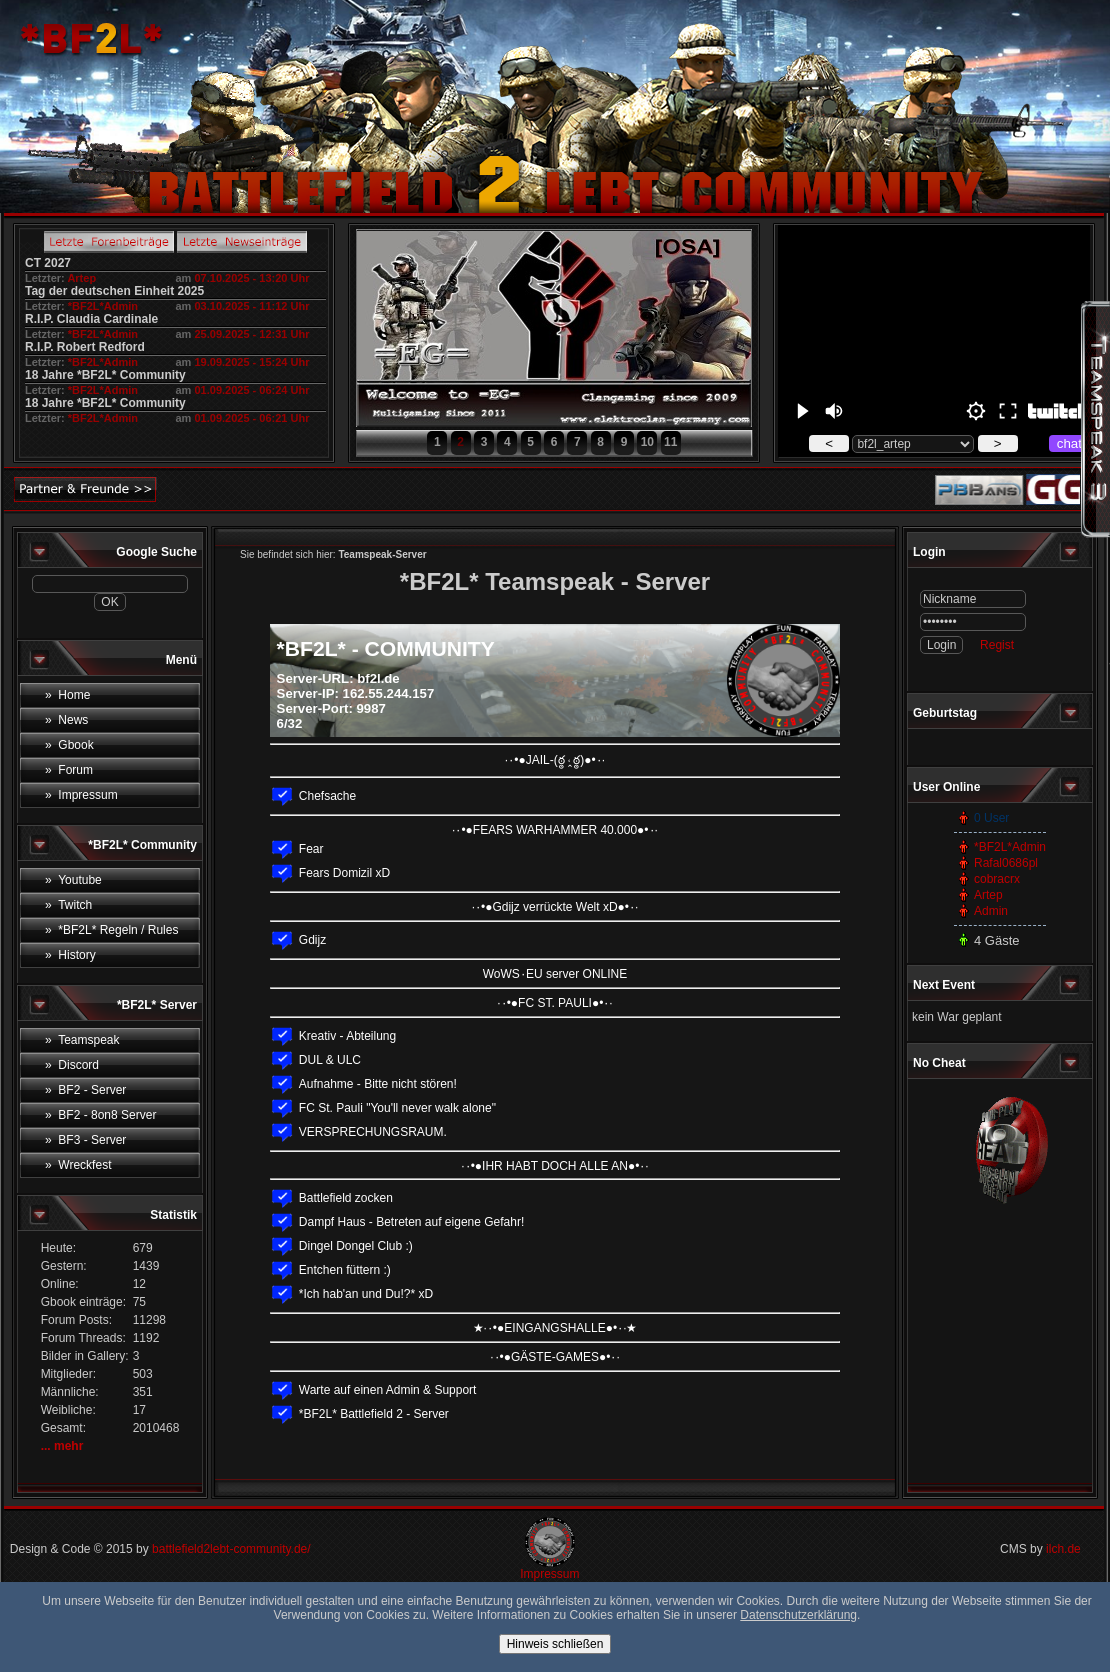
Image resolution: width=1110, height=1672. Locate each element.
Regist (997, 645)
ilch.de (1063, 1549)
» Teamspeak (82, 1040)
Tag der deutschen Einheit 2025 (114, 291)
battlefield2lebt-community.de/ (231, 1549)
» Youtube (73, 880)
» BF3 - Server (85, 1140)
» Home (67, 695)
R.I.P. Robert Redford (85, 347)
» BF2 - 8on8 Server (100, 1115)
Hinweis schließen (555, 1644)
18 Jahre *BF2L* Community (105, 375)
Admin (991, 911)
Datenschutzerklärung (798, 1615)
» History (70, 955)
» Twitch (68, 905)
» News (66, 720)
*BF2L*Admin (103, 306)
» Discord (72, 1065)
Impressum (549, 1574)
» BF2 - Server (85, 1090)
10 (647, 442)
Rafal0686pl (1006, 863)
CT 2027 (48, 263)
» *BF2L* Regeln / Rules (111, 930)
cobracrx (997, 879)
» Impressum (81, 795)
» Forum (69, 770)
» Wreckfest (78, 1165)
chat (1069, 443)
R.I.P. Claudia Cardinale (91, 319)
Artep (81, 278)
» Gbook (69, 745)
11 (670, 442)
